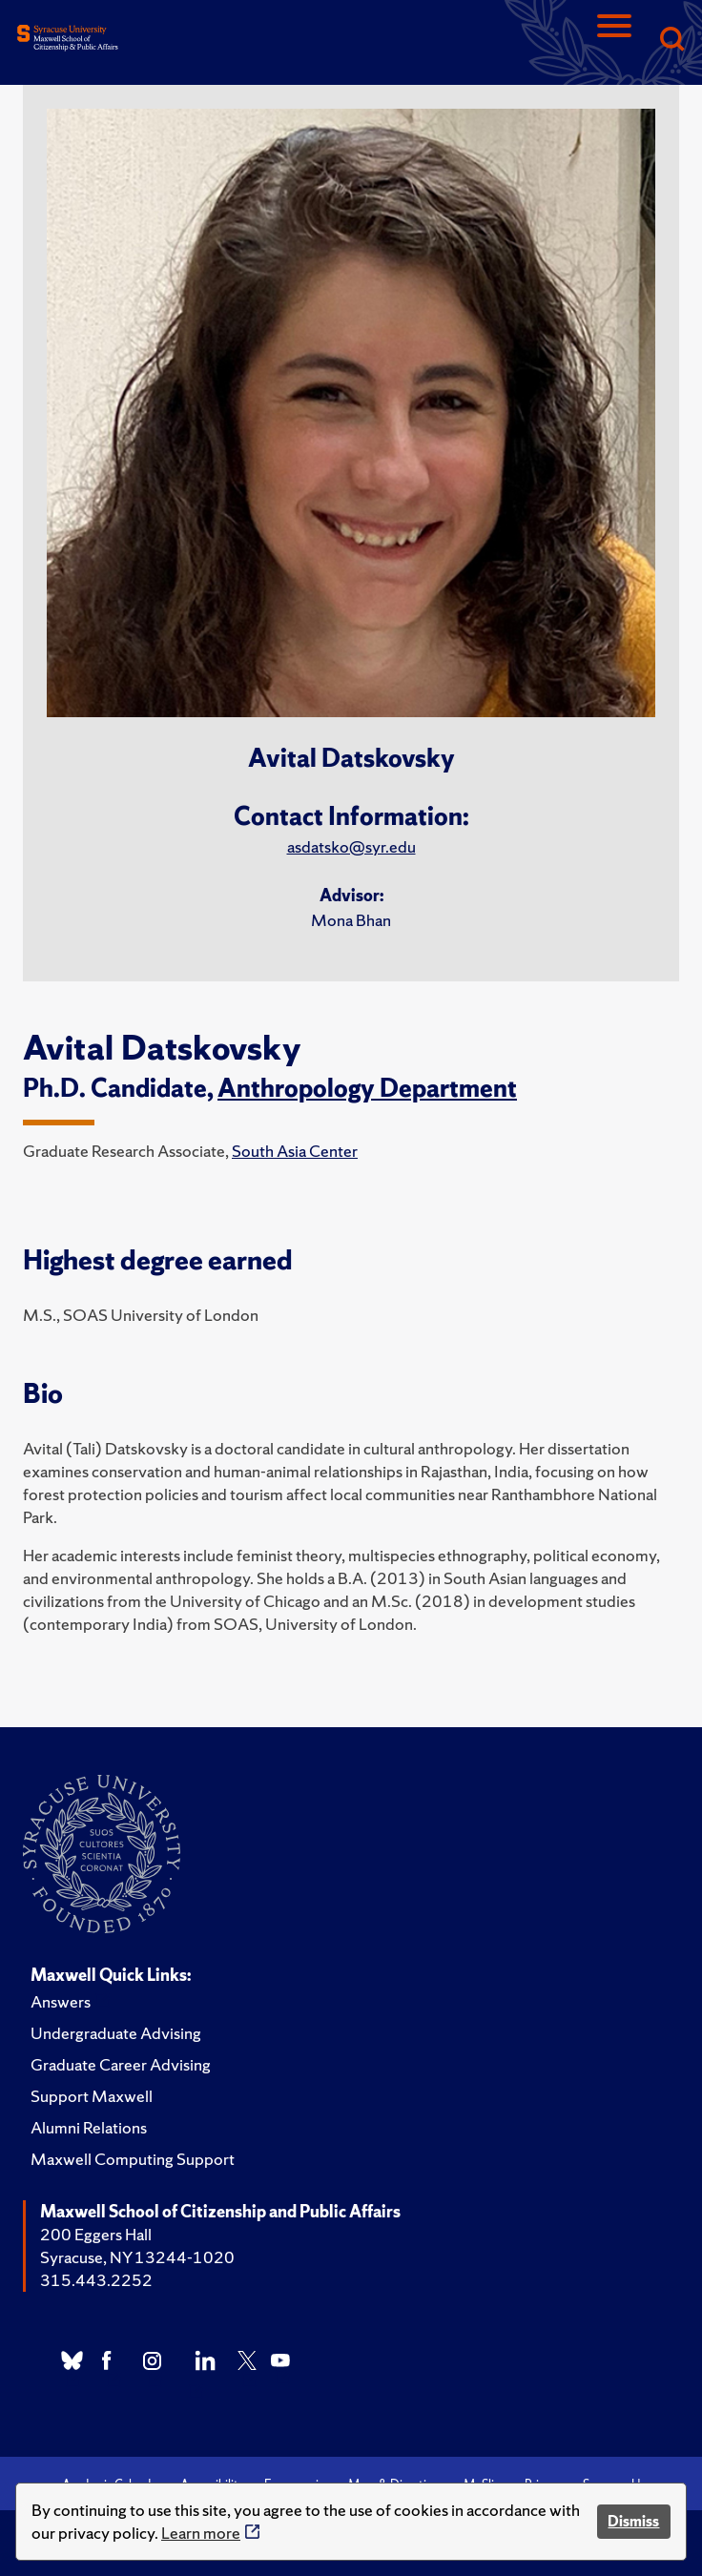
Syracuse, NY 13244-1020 (137, 2257)
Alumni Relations (89, 2127)
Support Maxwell (92, 2096)
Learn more (200, 2533)
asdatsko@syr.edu (351, 846)
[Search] (671, 41)
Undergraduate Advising (116, 2033)
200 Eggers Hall (96, 2234)
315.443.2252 (96, 2280)
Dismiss (633, 2521)
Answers (61, 2001)
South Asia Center (295, 1151)
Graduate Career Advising (121, 2064)
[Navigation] (614, 40)
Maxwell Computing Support (133, 2159)
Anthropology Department (367, 1087)
